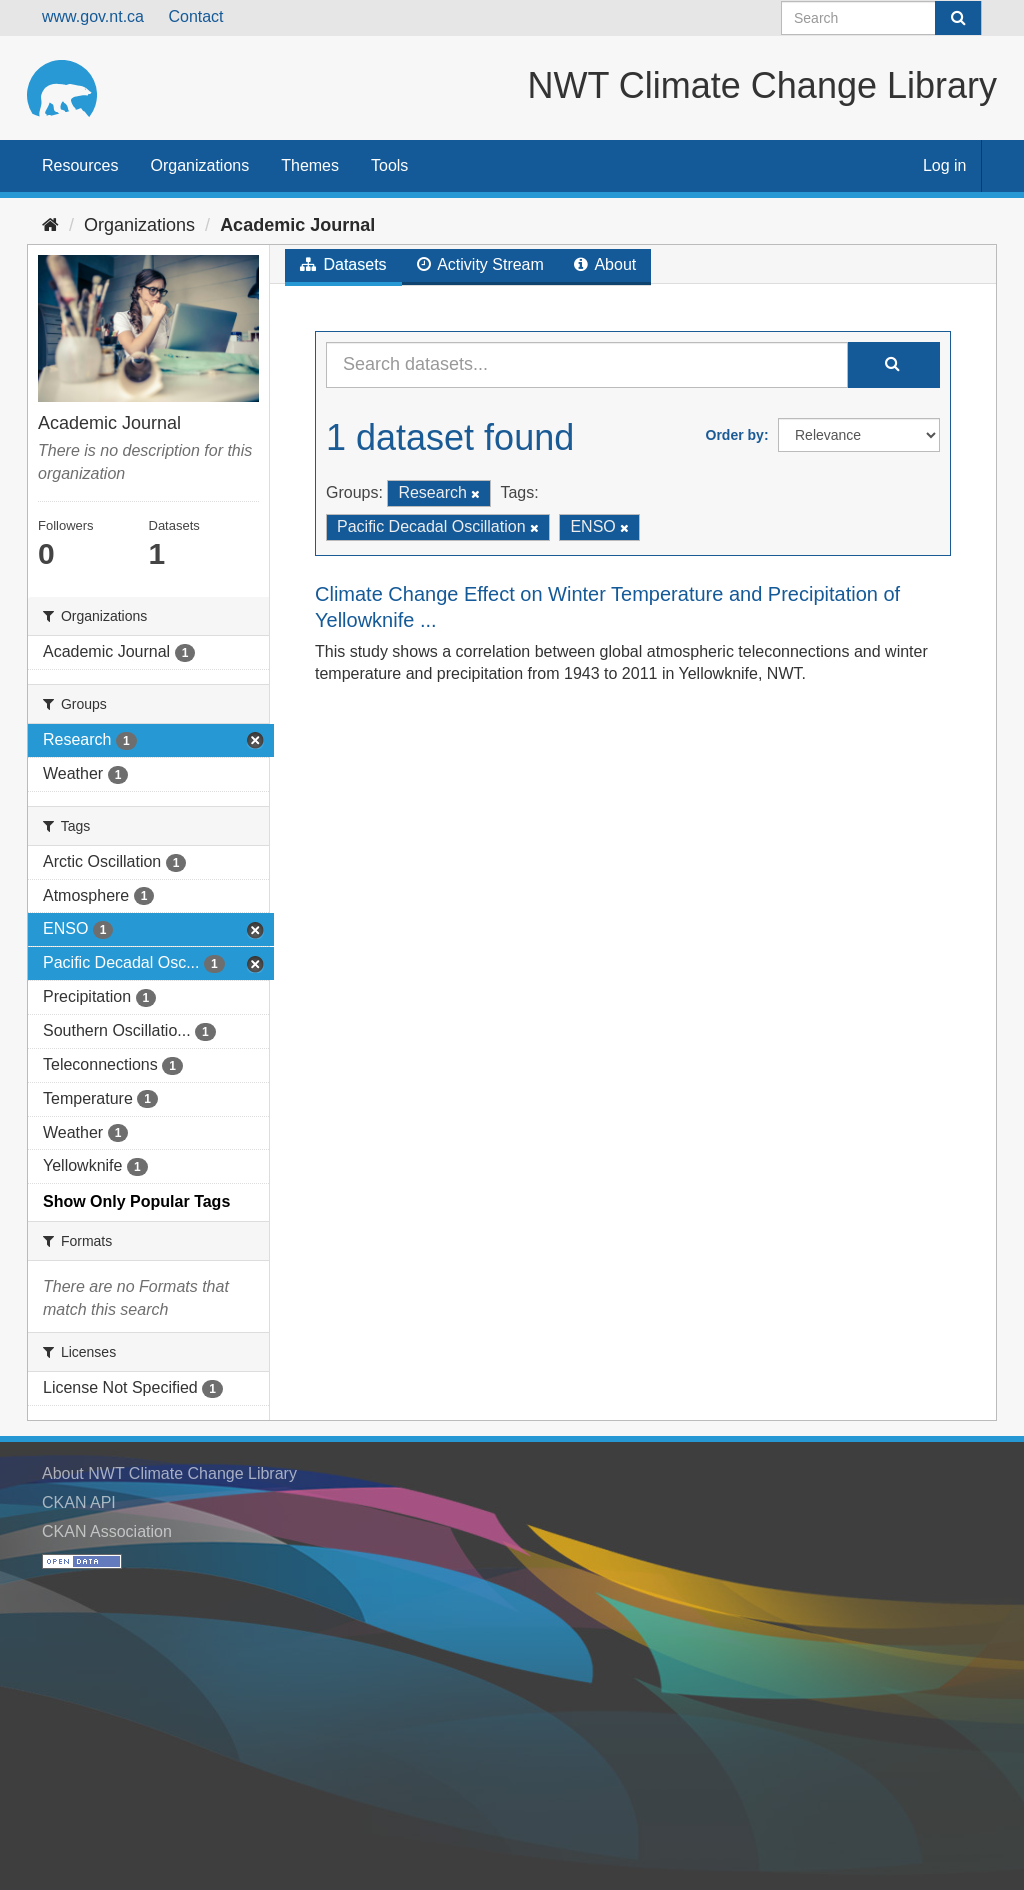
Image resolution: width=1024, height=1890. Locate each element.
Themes (310, 165)
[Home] (50, 225)
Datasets (343, 264)
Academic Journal (297, 225)
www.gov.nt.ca (93, 16)
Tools (389, 165)
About (605, 264)
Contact (195, 16)
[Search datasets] (881, 18)
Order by (735, 435)
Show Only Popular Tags (136, 1201)
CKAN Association (107, 1531)
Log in (945, 165)
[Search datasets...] (587, 365)
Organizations (199, 165)
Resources (80, 165)
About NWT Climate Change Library (169, 1473)
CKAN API (79, 1502)
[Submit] (958, 18)
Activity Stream (480, 264)
